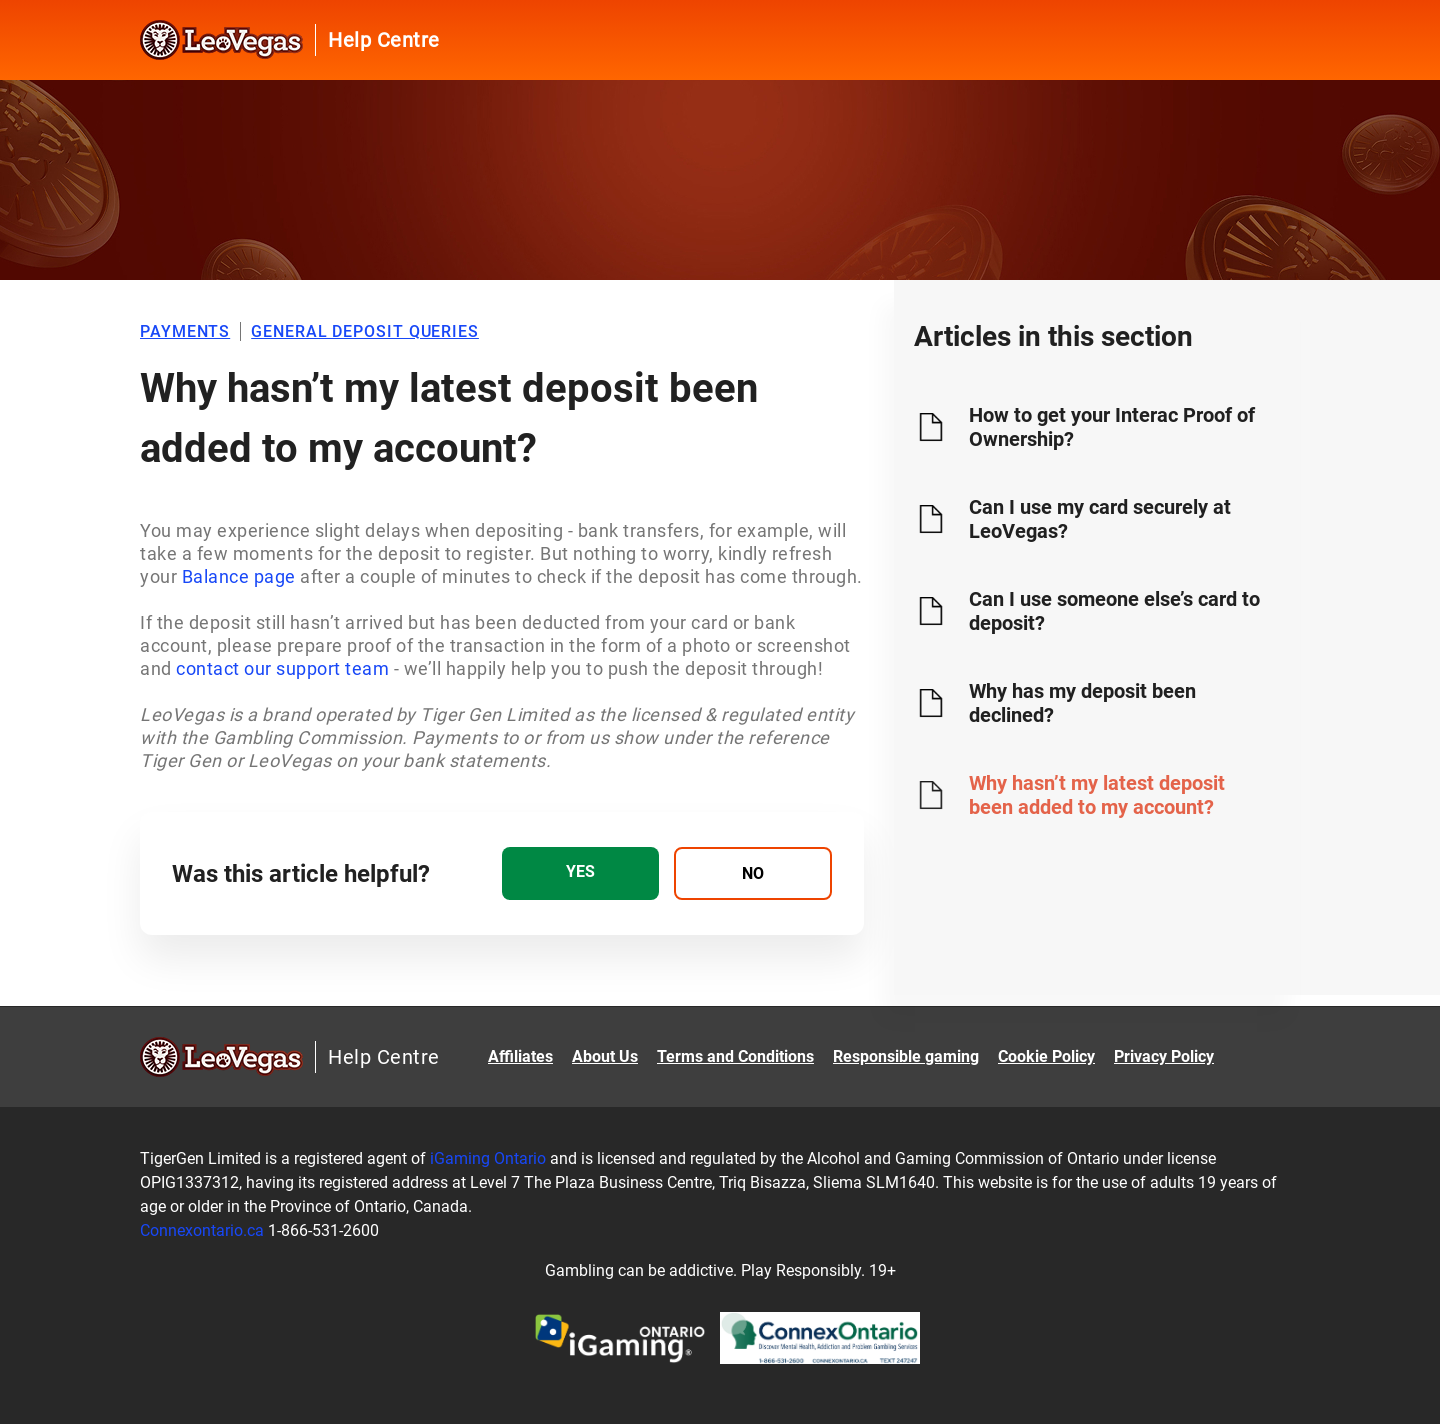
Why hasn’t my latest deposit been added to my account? (1097, 795)
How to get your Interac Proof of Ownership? (1112, 427)
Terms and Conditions (735, 1056)
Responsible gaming (906, 1056)
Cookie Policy (1046, 1056)
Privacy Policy (1164, 1056)
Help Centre (384, 40)
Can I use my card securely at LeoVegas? (1100, 519)
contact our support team (282, 668)
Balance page (239, 576)
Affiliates (520, 1056)
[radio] (580, 873)
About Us (605, 1056)
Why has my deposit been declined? (1082, 703)
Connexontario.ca (202, 1230)
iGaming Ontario (488, 1158)
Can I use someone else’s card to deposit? (1114, 611)
